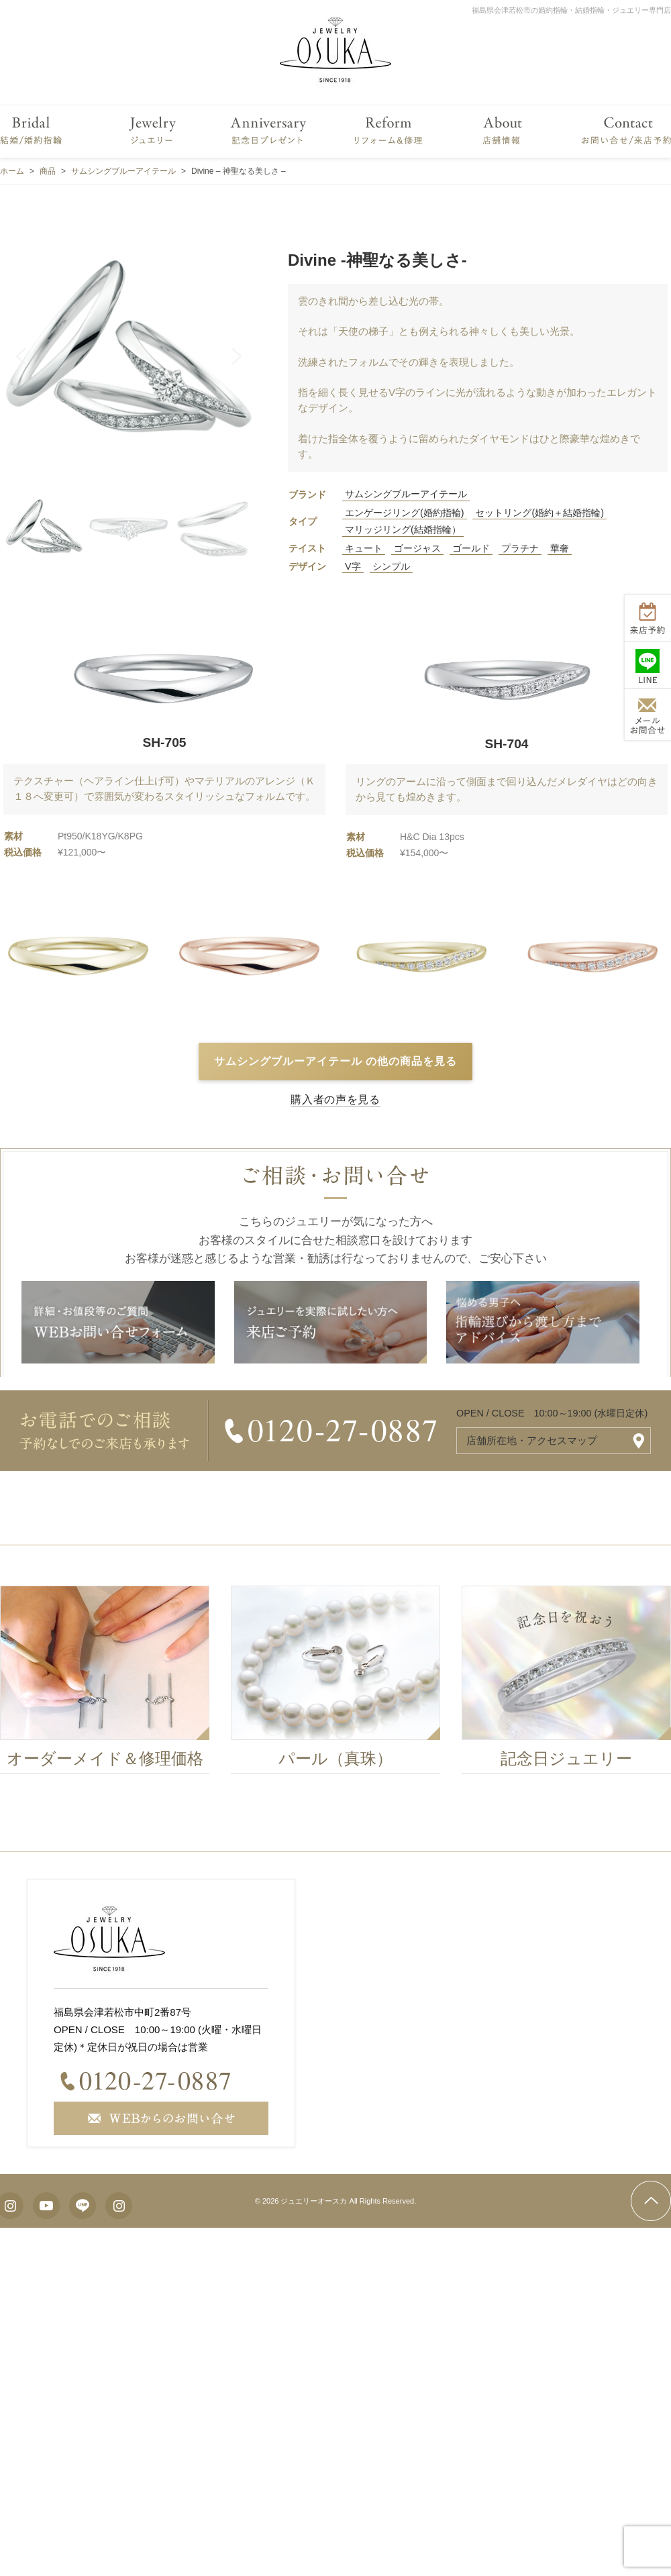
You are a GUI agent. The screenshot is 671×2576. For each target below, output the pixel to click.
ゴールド (471, 548)
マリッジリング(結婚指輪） (403, 529)
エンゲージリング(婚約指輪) (404, 512)
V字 (353, 566)
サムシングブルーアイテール (406, 493)
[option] (342, 1684)
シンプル (391, 566)
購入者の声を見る (335, 1099)
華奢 (559, 548)
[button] (21, 356)
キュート (363, 548)
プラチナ (520, 548)
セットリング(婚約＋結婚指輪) (539, 512)
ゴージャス (417, 548)
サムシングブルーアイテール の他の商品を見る (335, 1061)
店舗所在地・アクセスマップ (531, 1440)
